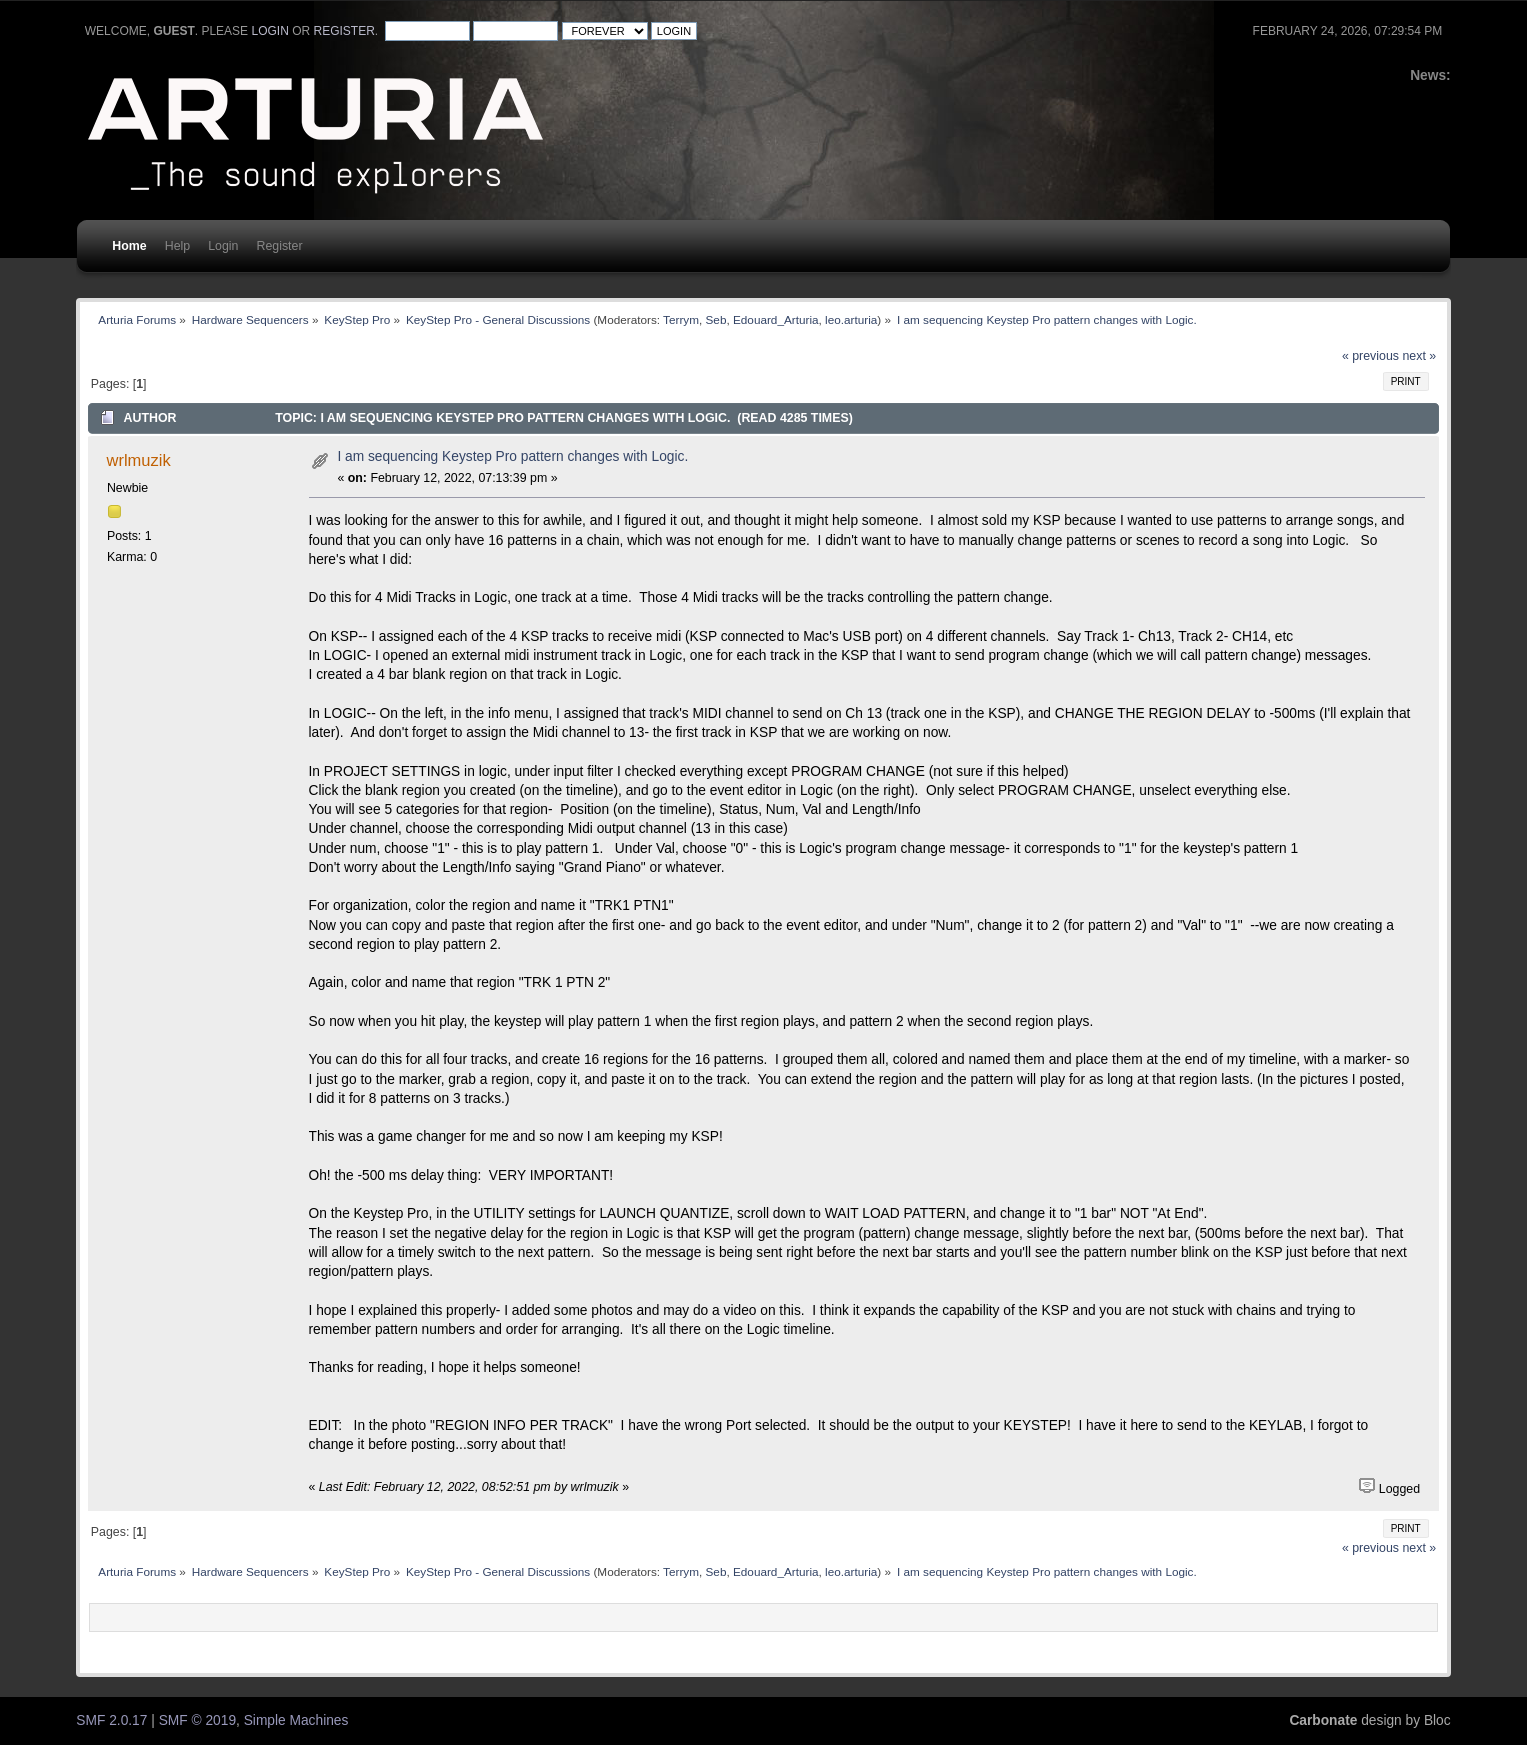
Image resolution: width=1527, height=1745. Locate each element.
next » (1419, 356)
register (343, 31)
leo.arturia (851, 319)
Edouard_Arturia (776, 319)
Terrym (681, 319)
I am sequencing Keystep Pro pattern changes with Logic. (512, 456)
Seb (716, 319)
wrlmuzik (139, 460)
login (269, 31)
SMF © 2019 (197, 1720)
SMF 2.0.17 (111, 1720)
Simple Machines (296, 1720)
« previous (1370, 356)
